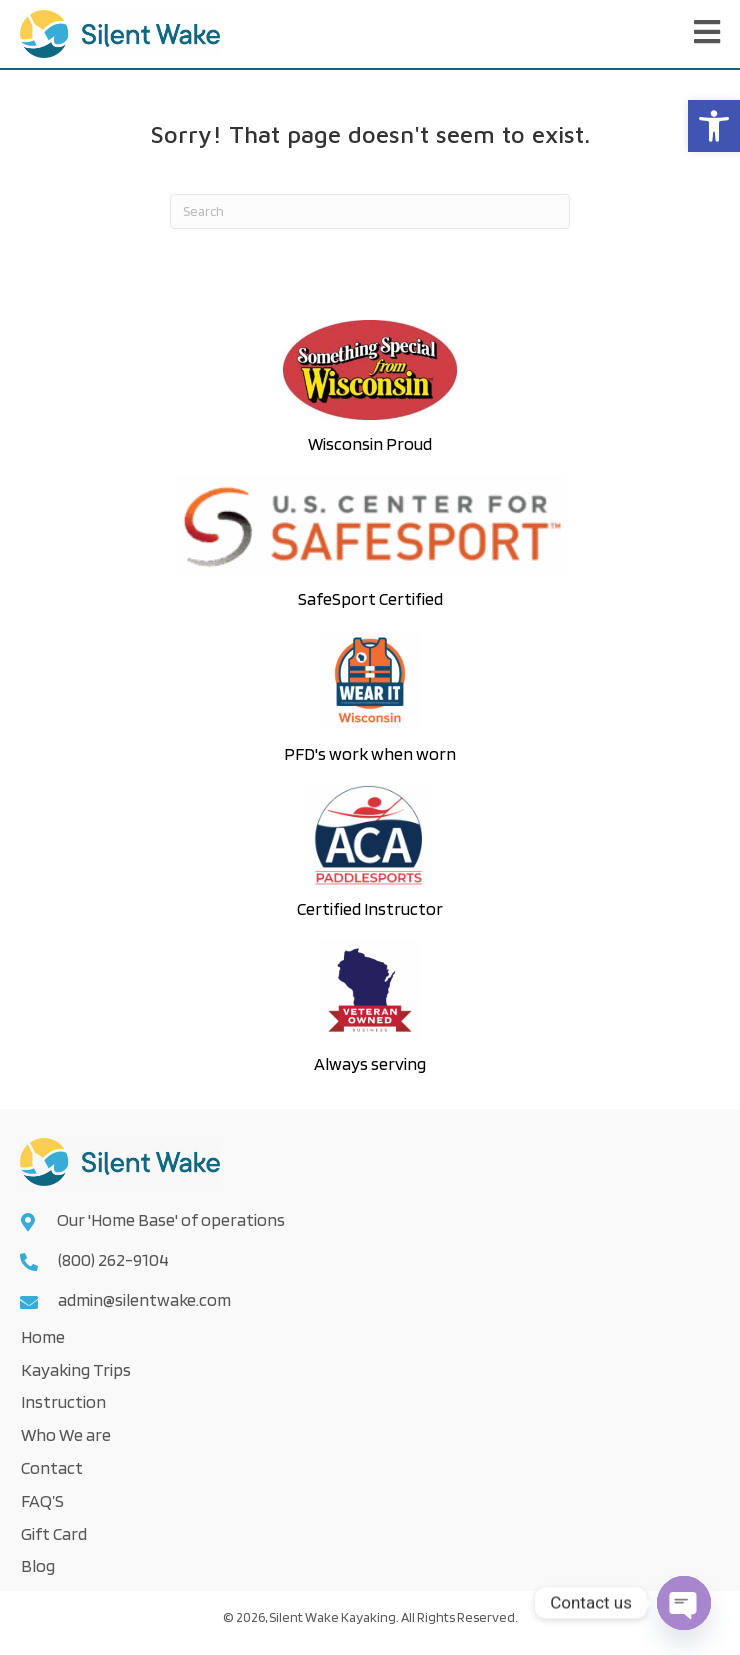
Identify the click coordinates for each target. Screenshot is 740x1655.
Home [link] (43, 1336)
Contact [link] (52, 1467)
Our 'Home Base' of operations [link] (172, 1219)
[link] (714, 126)
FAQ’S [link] (42, 1500)
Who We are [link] (66, 1434)
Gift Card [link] (54, 1533)
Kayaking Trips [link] (76, 1369)
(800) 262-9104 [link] (113, 1259)
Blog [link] (38, 1565)
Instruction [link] (63, 1401)
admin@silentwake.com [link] (144, 1299)
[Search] (370, 211)
